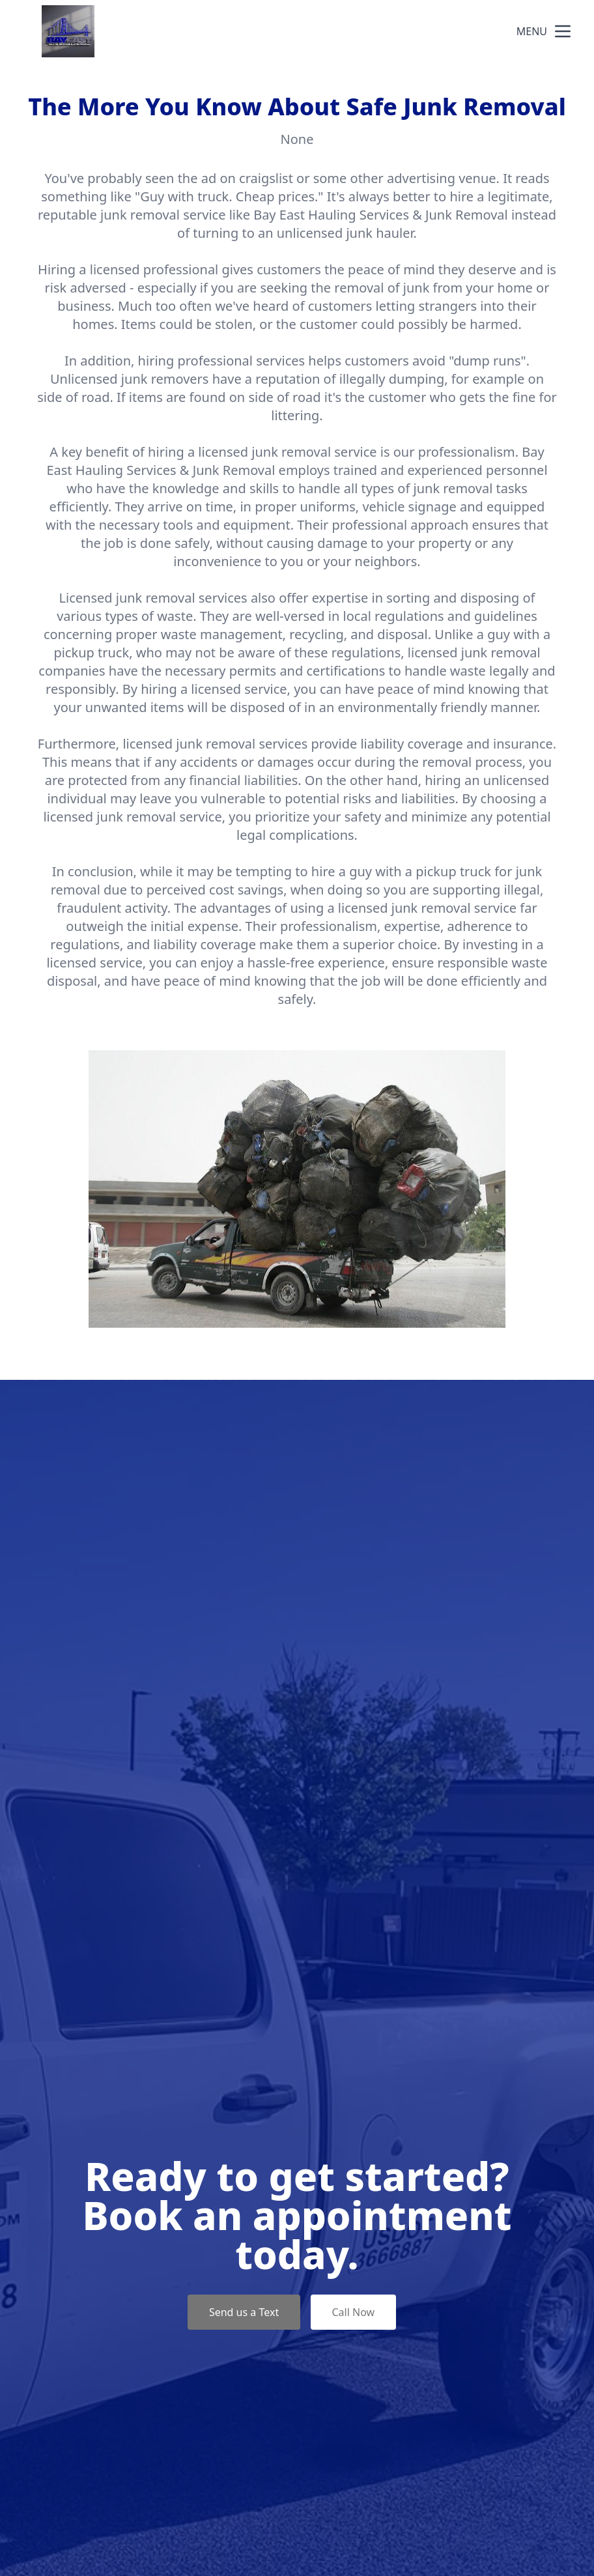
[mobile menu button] (562, 31)
